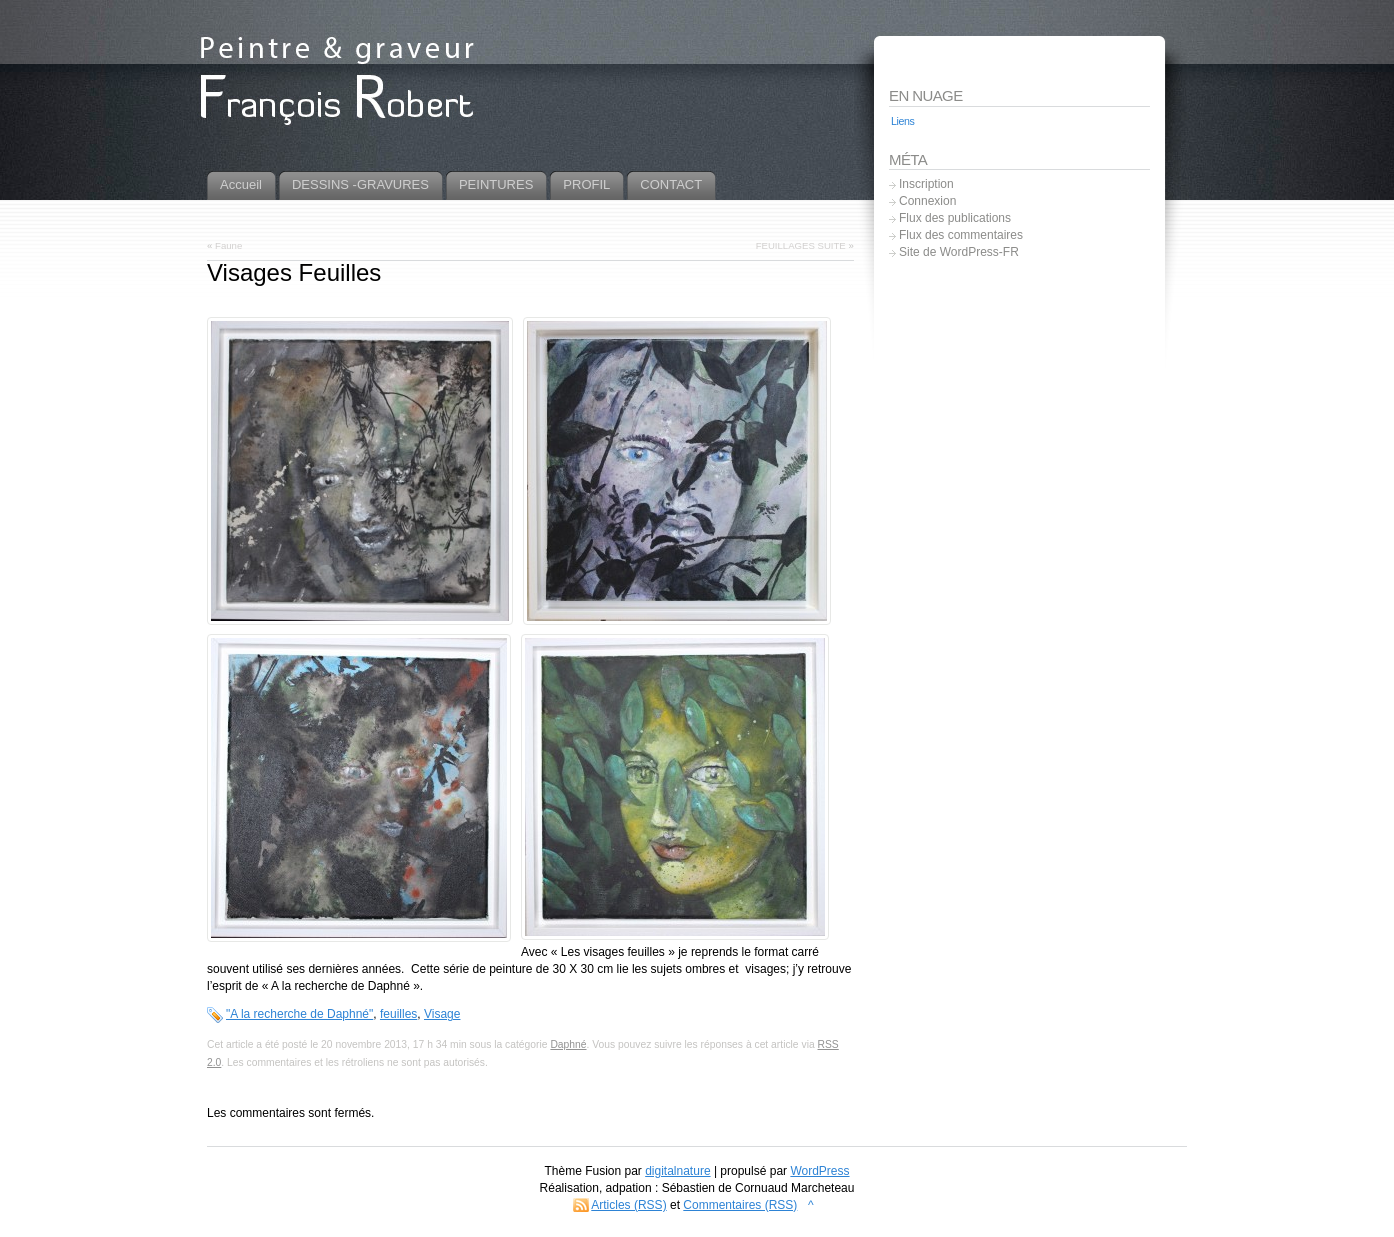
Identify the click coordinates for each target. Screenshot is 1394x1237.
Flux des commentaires (961, 235)
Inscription (926, 184)
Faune (228, 245)
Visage (442, 1014)
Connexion (927, 201)
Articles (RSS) (628, 1205)
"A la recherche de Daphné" (299, 1014)
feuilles (398, 1014)
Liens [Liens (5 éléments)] (902, 121)
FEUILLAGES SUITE (801, 245)
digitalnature (677, 1171)
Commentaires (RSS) (740, 1205)
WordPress (819, 1171)
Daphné (568, 1044)
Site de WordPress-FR (959, 252)
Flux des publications (955, 218)
